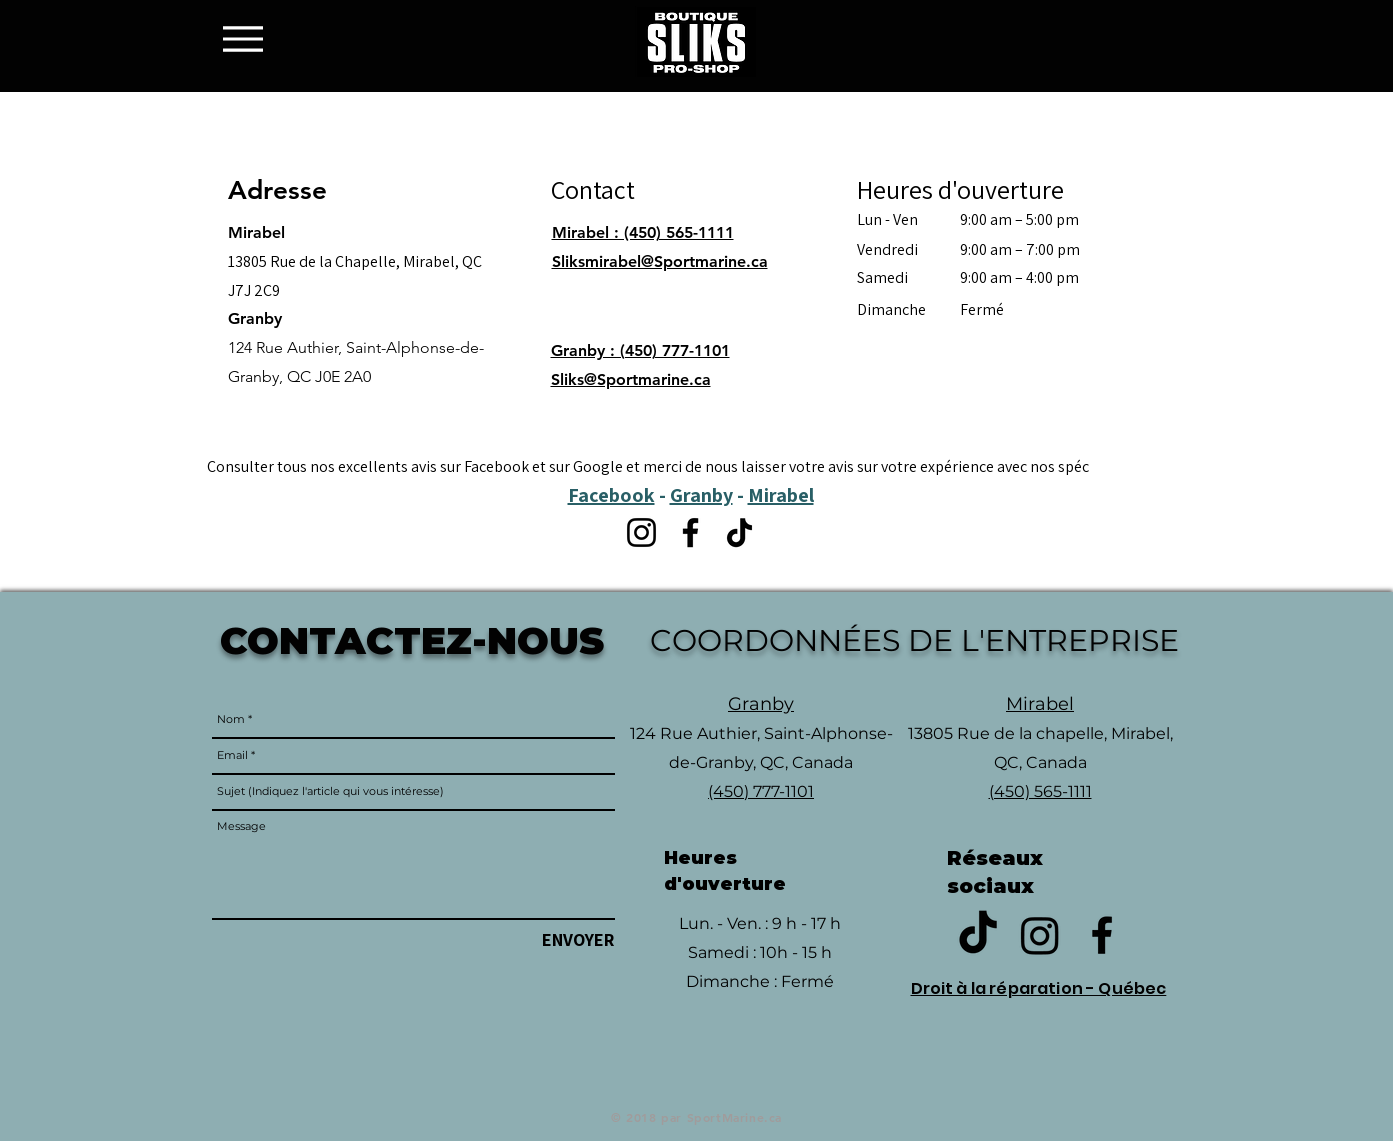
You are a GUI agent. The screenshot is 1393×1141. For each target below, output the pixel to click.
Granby (701, 495)
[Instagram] (641, 532)
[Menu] (248, 38)
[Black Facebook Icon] (1102, 935)
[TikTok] (739, 532)
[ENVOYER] (578, 939)
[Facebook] (690, 532)
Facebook (611, 495)
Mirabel (781, 495)
